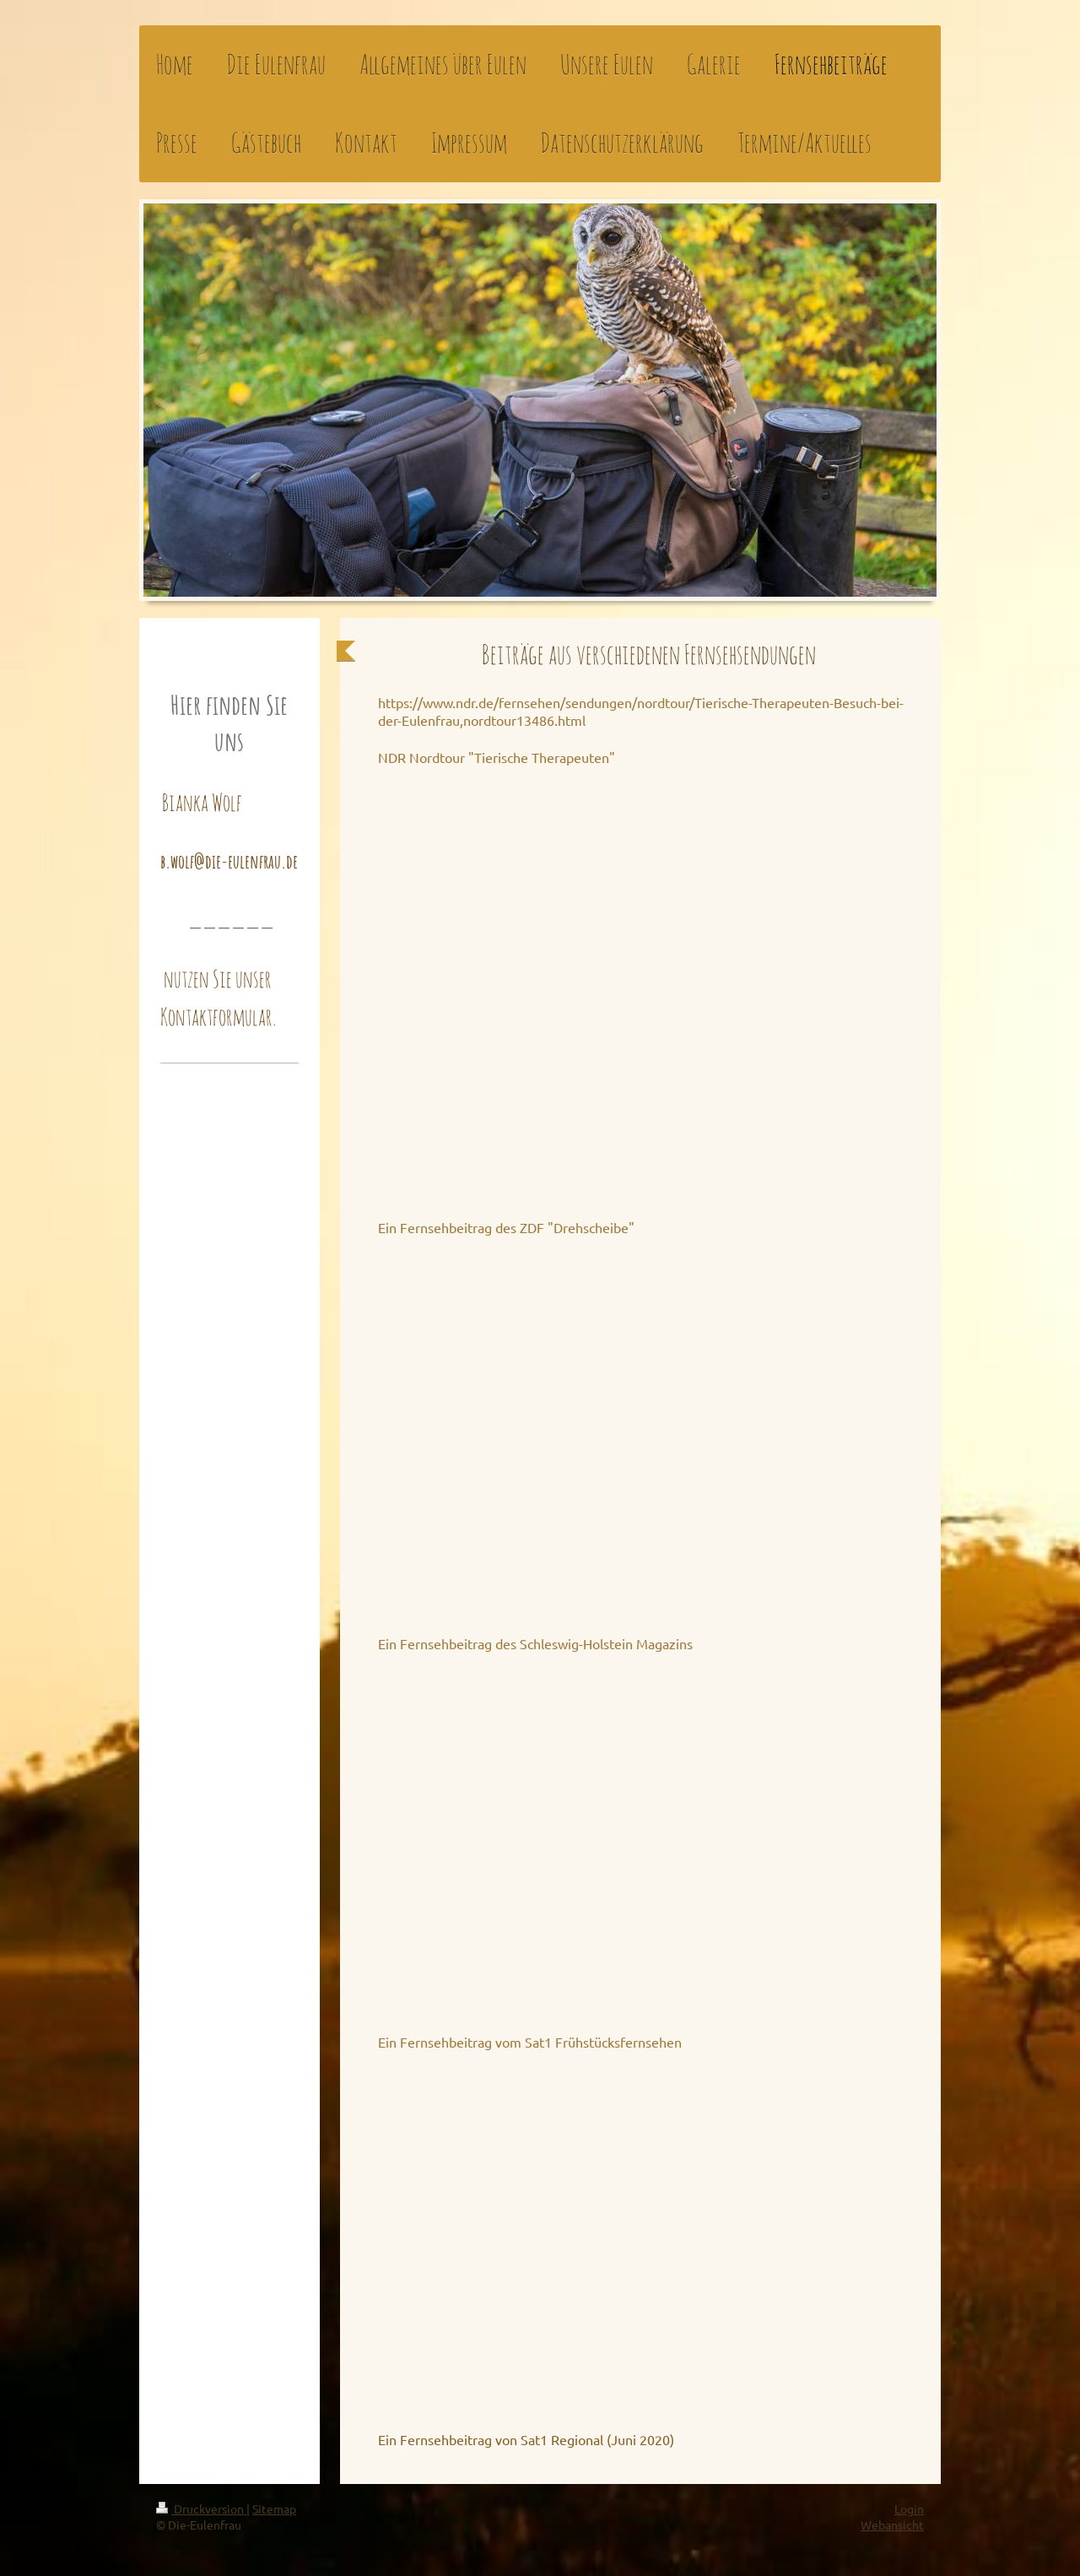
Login (909, 2508)
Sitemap (274, 2508)
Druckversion (201, 2508)
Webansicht (892, 2524)
